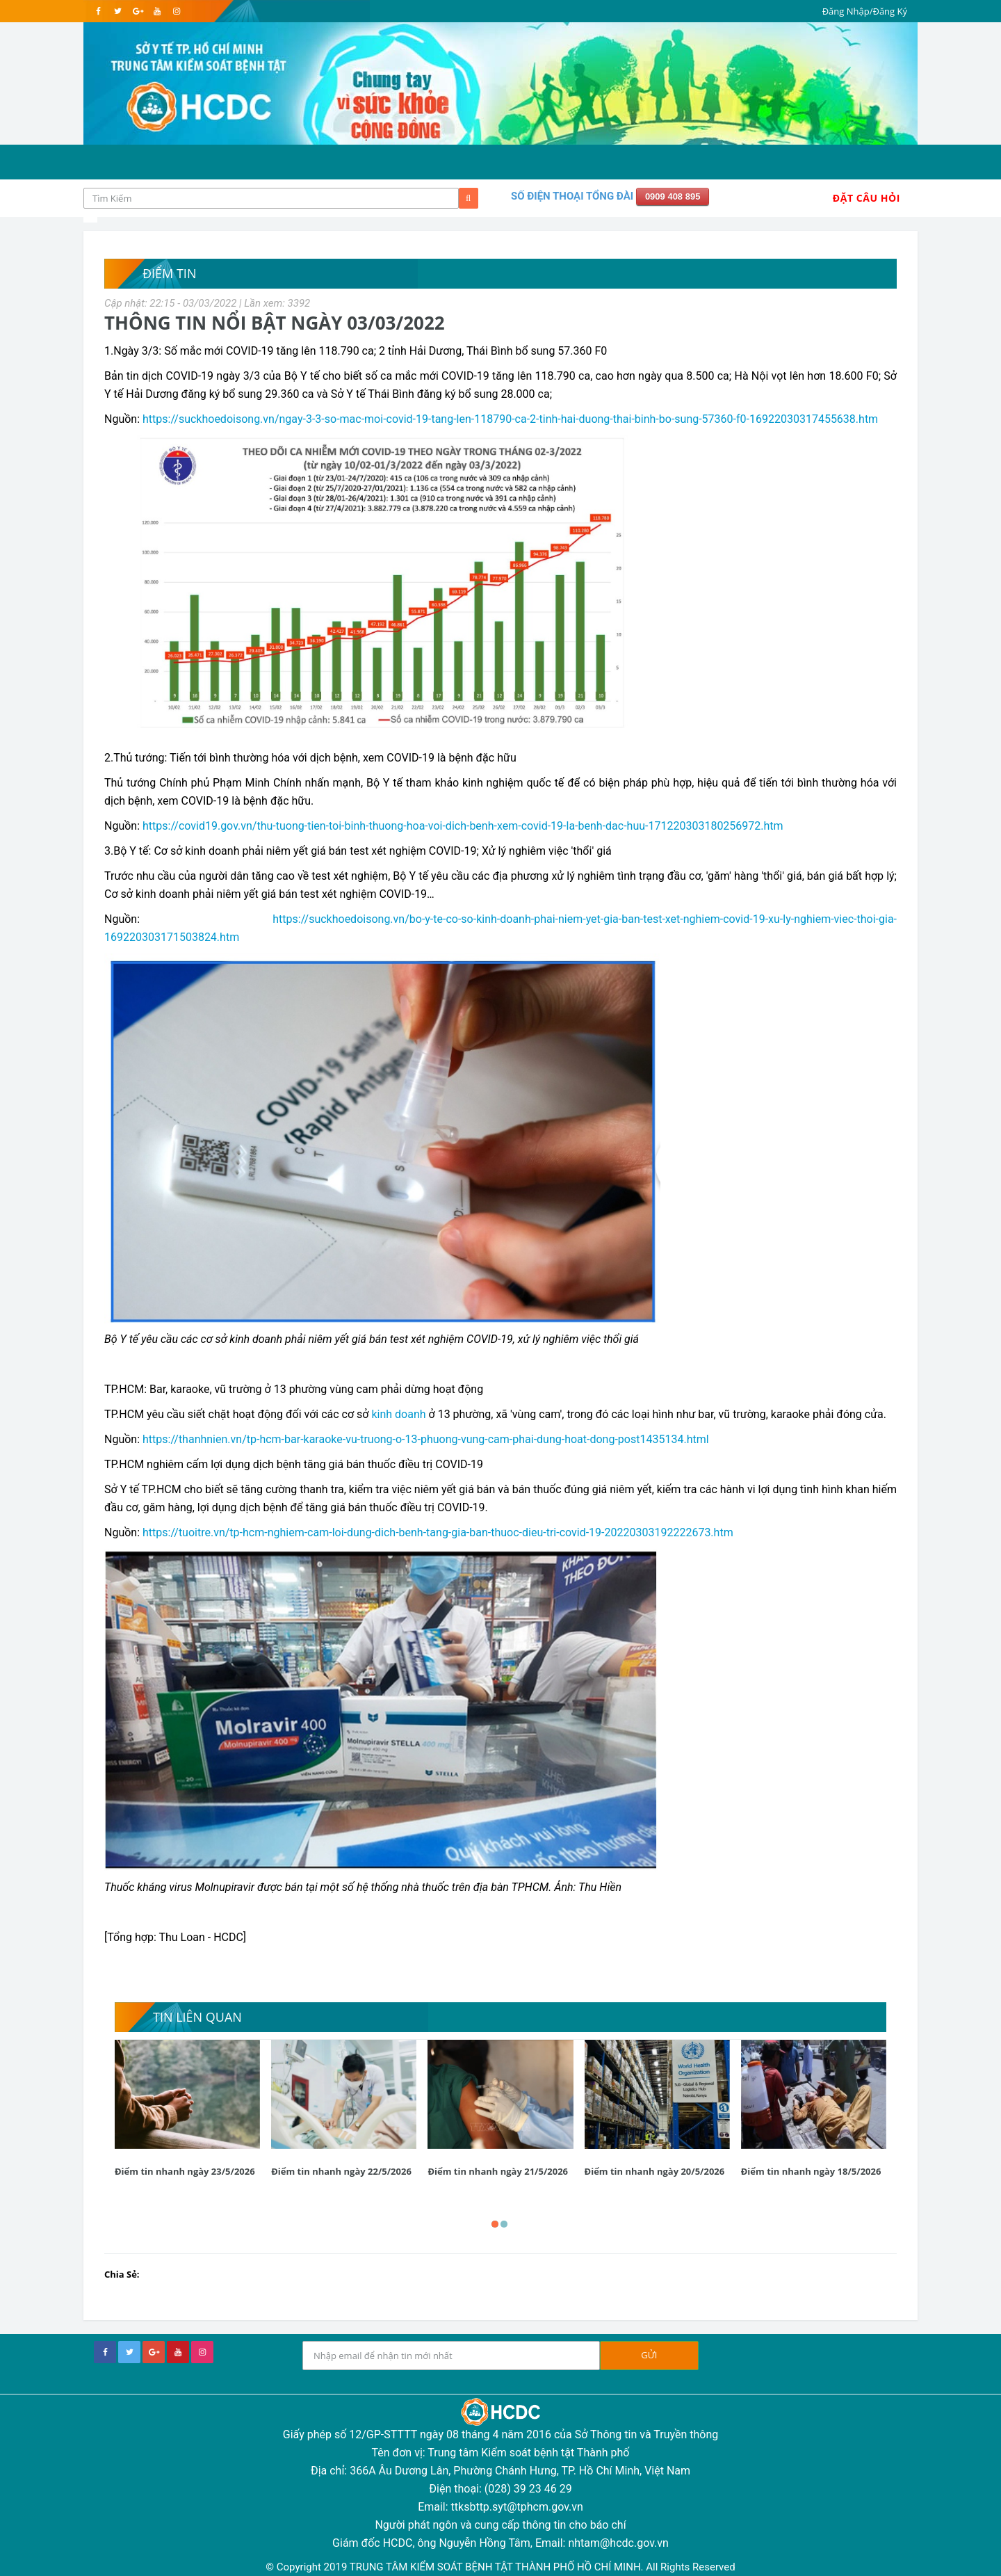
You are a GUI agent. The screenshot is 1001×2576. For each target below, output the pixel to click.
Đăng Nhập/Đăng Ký (864, 11)
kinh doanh (398, 1414)
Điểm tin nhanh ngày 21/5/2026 (498, 2171)
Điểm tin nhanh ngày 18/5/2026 (811, 2171)
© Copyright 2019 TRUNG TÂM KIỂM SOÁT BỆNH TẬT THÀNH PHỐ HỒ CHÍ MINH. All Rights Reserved (500, 2567)
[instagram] (176, 11)
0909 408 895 (673, 196)
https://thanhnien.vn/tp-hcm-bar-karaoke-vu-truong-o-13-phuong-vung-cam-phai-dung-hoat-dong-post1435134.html (426, 1439)
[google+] (154, 2352)
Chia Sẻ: (122, 2274)
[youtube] (156, 11)
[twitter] (117, 11)
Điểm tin (169, 273)
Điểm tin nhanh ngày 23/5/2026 (185, 2171)
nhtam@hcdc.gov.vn (618, 2543)
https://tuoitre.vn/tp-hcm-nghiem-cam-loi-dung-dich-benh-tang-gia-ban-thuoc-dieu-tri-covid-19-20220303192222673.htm (438, 1532)
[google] (137, 11)
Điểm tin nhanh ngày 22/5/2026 (341, 2171)
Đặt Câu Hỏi (866, 197)
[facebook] (98, 11)
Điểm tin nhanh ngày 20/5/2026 (655, 2171)
